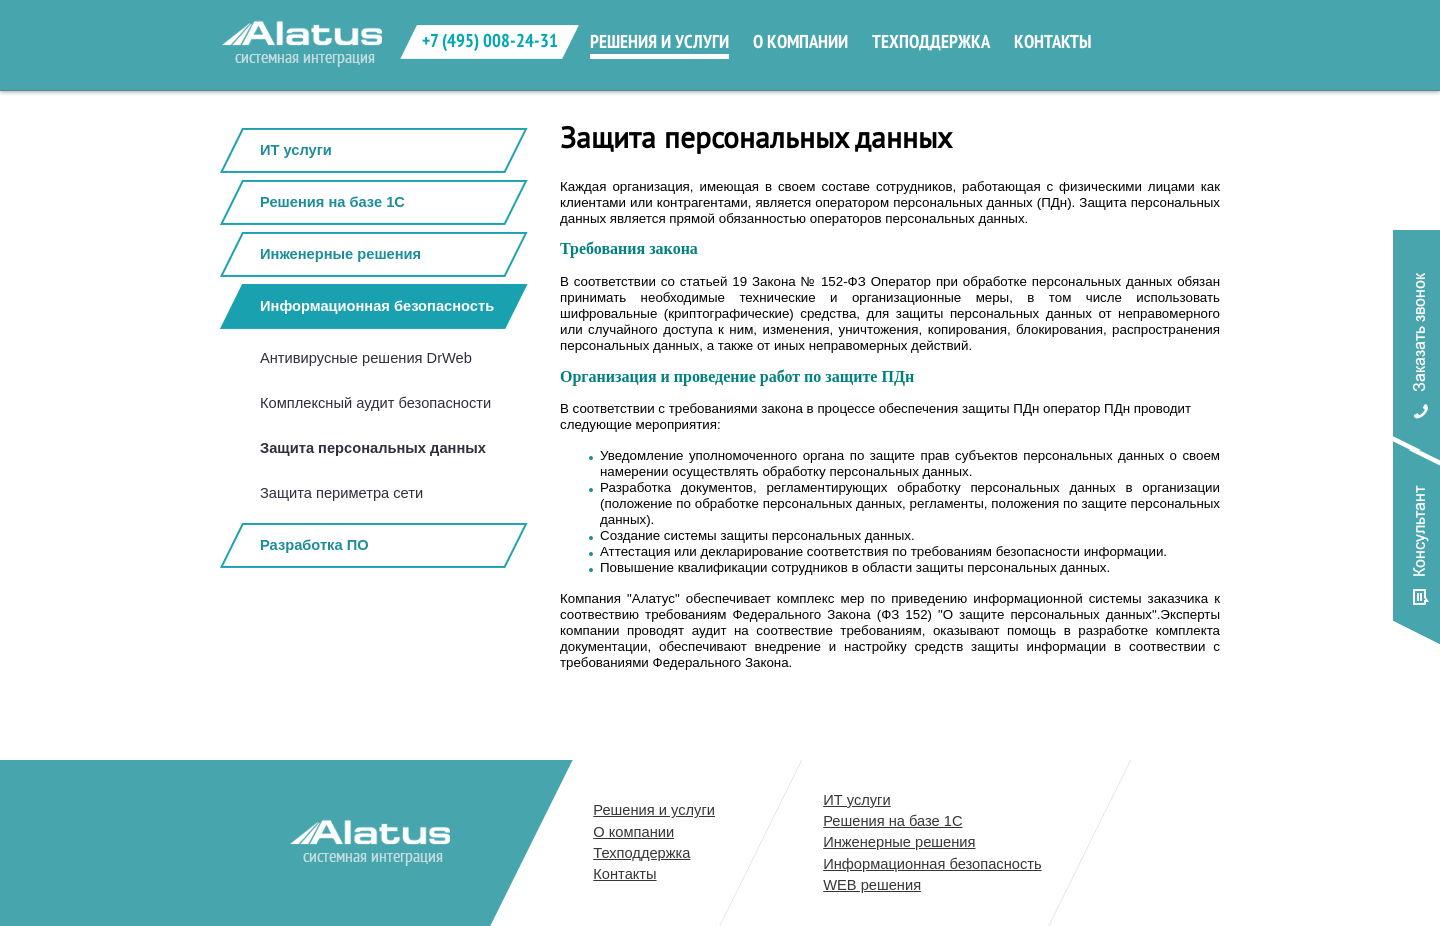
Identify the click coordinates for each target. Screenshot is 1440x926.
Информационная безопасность (377, 306)
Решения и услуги (654, 810)
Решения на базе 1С (332, 202)
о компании (800, 42)
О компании (633, 832)
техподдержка (931, 42)
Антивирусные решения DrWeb (366, 358)
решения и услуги (659, 42)
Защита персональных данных (373, 448)
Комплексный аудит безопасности (375, 403)
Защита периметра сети (341, 493)
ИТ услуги (296, 150)
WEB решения (872, 885)
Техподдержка (641, 853)
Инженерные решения (340, 254)
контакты (1052, 42)
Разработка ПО (314, 545)
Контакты (624, 874)
